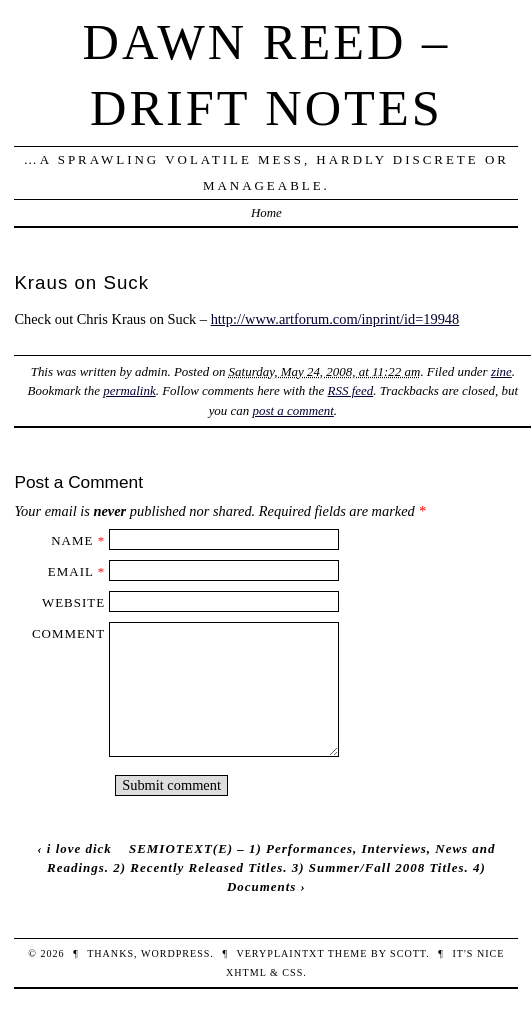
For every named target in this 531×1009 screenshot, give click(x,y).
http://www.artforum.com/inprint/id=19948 (335, 319)
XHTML (246, 972)
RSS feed (351, 390)
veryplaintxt (280, 953)
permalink (129, 390)
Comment (68, 633)
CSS (292, 972)
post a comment (293, 410)
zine (501, 371)
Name (72, 540)
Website (73, 602)
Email (71, 571)
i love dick (79, 848)
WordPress (175, 953)
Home (266, 212)
